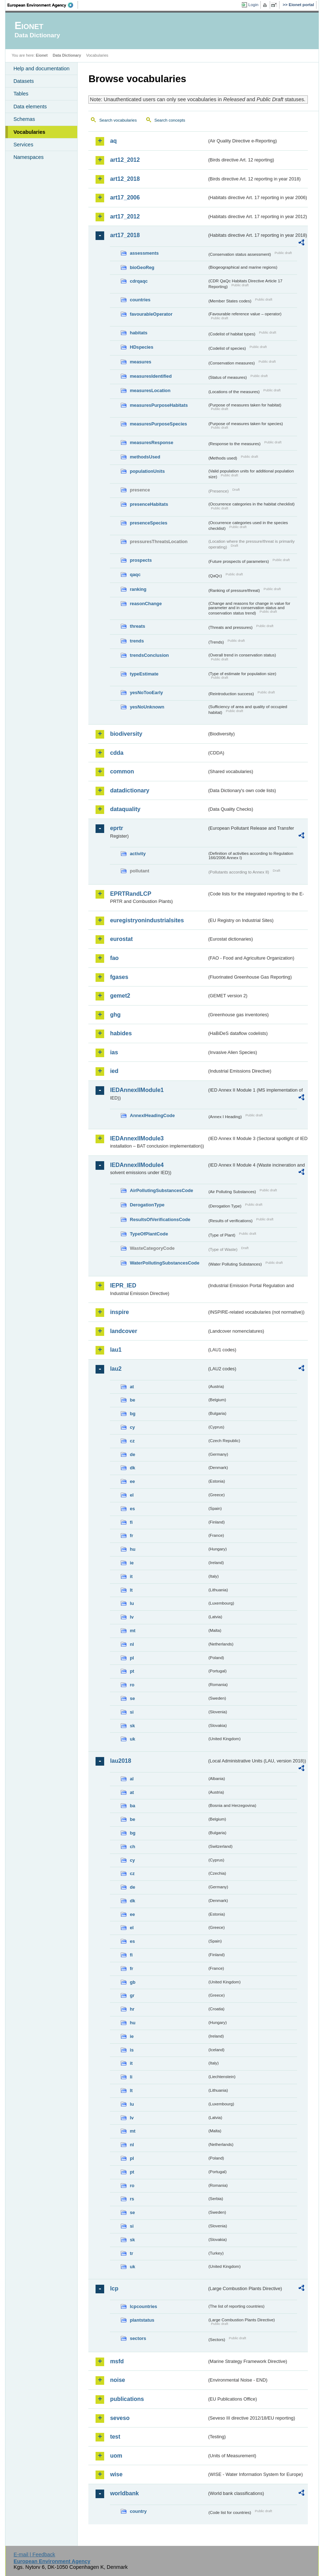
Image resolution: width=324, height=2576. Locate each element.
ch (132, 1846)
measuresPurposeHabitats (159, 405)
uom (116, 2456)
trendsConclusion (149, 655)
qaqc (135, 574)
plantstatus (142, 2320)
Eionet (42, 55)
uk (132, 1739)
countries (140, 299)
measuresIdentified (151, 376)
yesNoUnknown (147, 707)
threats (137, 626)
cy (132, 1427)
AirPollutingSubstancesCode (161, 1190)
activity (137, 853)
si (132, 1712)
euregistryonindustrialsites (147, 920)
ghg (115, 1015)
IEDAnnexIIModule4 (136, 1165)
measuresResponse (151, 442)
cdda (116, 753)
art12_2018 (125, 179)
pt (132, 1671)
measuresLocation (150, 390)
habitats (138, 332)
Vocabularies (29, 132)
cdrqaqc (139, 281)
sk (132, 1725)
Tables (20, 93)
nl (132, 1644)
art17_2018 (125, 235)
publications (127, 2399)
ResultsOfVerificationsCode (160, 1219)
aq (113, 141)
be (132, 1400)
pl (132, 1658)
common (122, 771)
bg (132, 1413)
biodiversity (126, 734)
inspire (119, 1312)
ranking (138, 589)
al (132, 1778)
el (132, 1495)
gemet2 (120, 996)
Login (253, 5)
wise (116, 2474)
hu (132, 1549)
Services (23, 144)
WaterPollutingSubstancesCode (164, 1263)
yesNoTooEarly (146, 692)
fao (114, 958)
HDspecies (141, 347)
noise (117, 2380)
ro (132, 1684)
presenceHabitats (149, 504)
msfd (117, 2361)
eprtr (116, 828)
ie (132, 1562)
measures (140, 361)
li (131, 2077)
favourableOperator (151, 314)
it (131, 1576)
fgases (119, 977)
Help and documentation (41, 68)
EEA (43, 5)
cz (132, 1441)
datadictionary (129, 790)
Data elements (30, 106)
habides (120, 1033)
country (138, 2511)
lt (131, 1590)
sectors (138, 2338)
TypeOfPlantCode (149, 1234)
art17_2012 (125, 216)
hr (132, 2009)
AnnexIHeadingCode (152, 1115)
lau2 (115, 1369)
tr (131, 2253)
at (132, 1386)
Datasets (23, 81)
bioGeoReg (142, 267)
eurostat (121, 939)
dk (132, 1467)
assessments (144, 253)
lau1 (115, 1350)
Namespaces (28, 157)
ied (114, 1071)
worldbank (124, 2493)
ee (132, 1481)
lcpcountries (143, 2306)
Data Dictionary (67, 55)
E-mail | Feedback (34, 2554)
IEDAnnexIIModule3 (136, 1138)
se (132, 1698)
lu (132, 1603)
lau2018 (120, 1761)
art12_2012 (125, 160)
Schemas (24, 119)
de (132, 1454)
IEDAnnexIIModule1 (136, 1090)
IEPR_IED (123, 1285)
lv (132, 1617)
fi (131, 1522)
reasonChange (146, 603)
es (132, 1508)
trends (137, 641)
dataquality (125, 809)
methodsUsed (145, 457)
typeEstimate (144, 674)
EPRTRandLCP (130, 894)
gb (132, 1982)
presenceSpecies (148, 523)
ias (114, 1052)
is (132, 2050)
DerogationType (147, 1204)
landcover (123, 1331)
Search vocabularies (117, 120)
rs (132, 2198)
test (115, 2437)
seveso (119, 2418)
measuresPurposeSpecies (158, 424)
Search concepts (169, 120)
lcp (114, 2288)
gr (132, 1995)
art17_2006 (125, 197)
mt (132, 1630)
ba (132, 1805)
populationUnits (147, 471)
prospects (141, 560)
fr (131, 1535)
